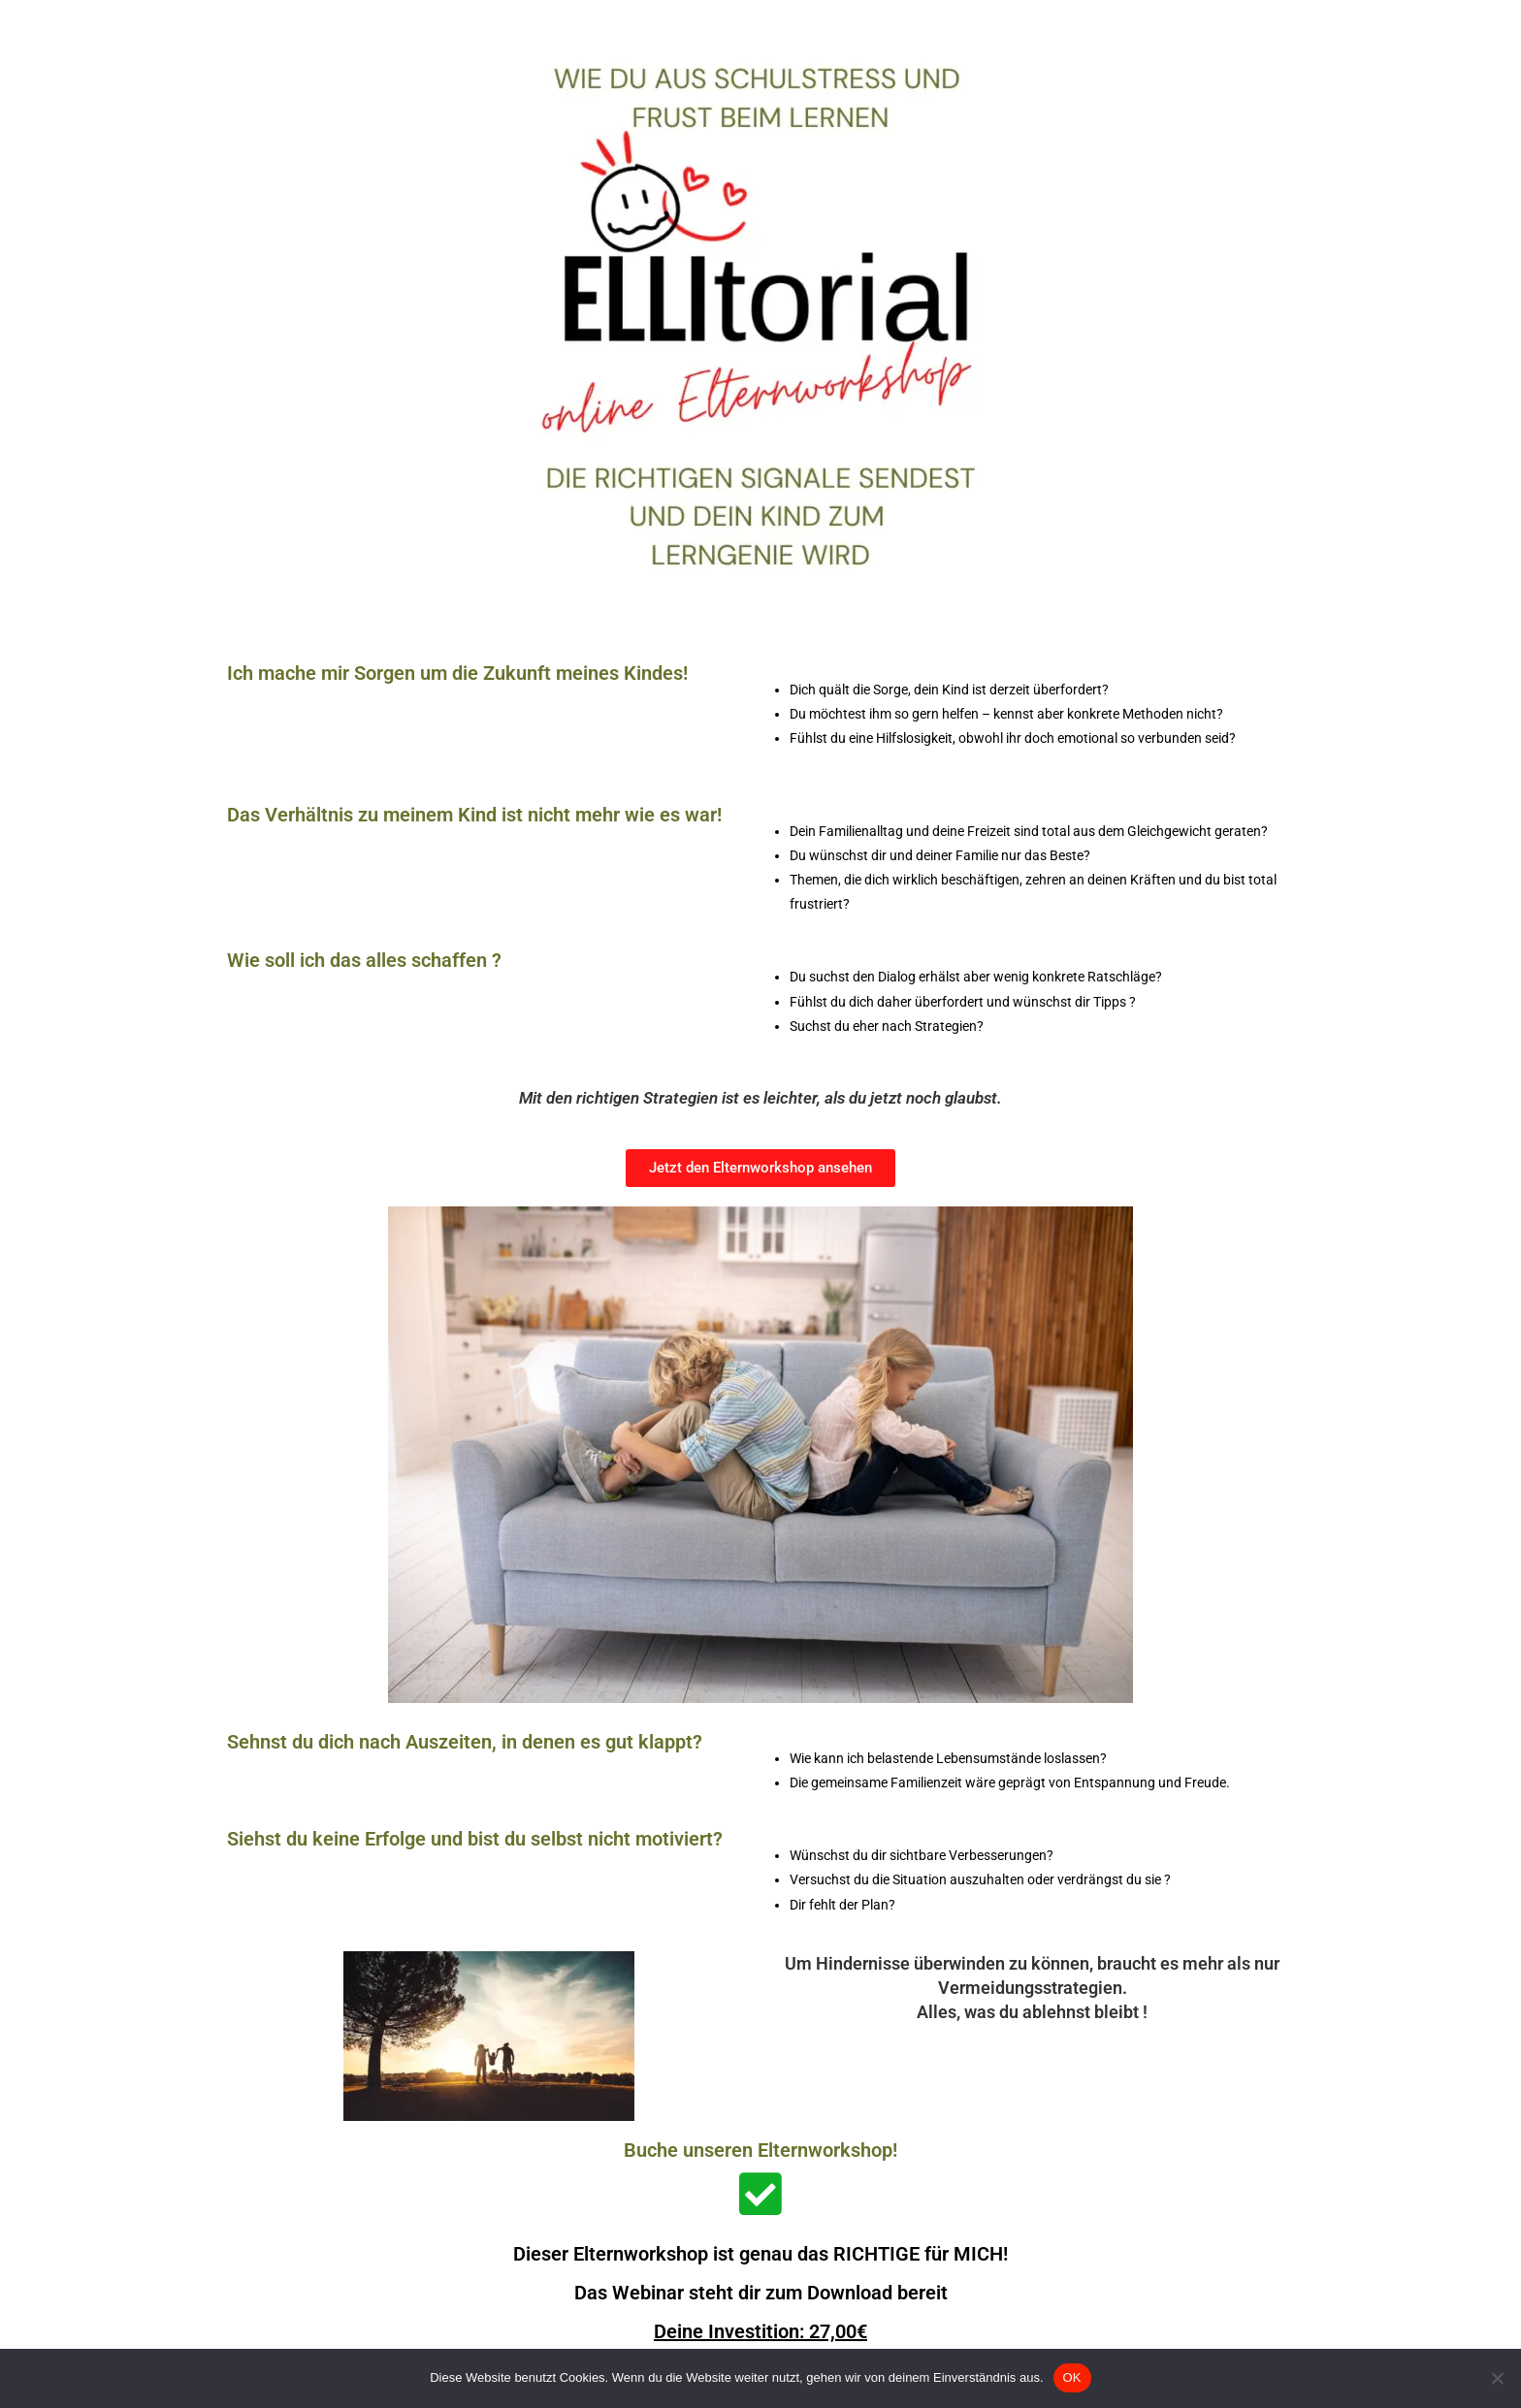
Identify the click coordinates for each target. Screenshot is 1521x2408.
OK (1072, 2377)
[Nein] (1496, 2378)
